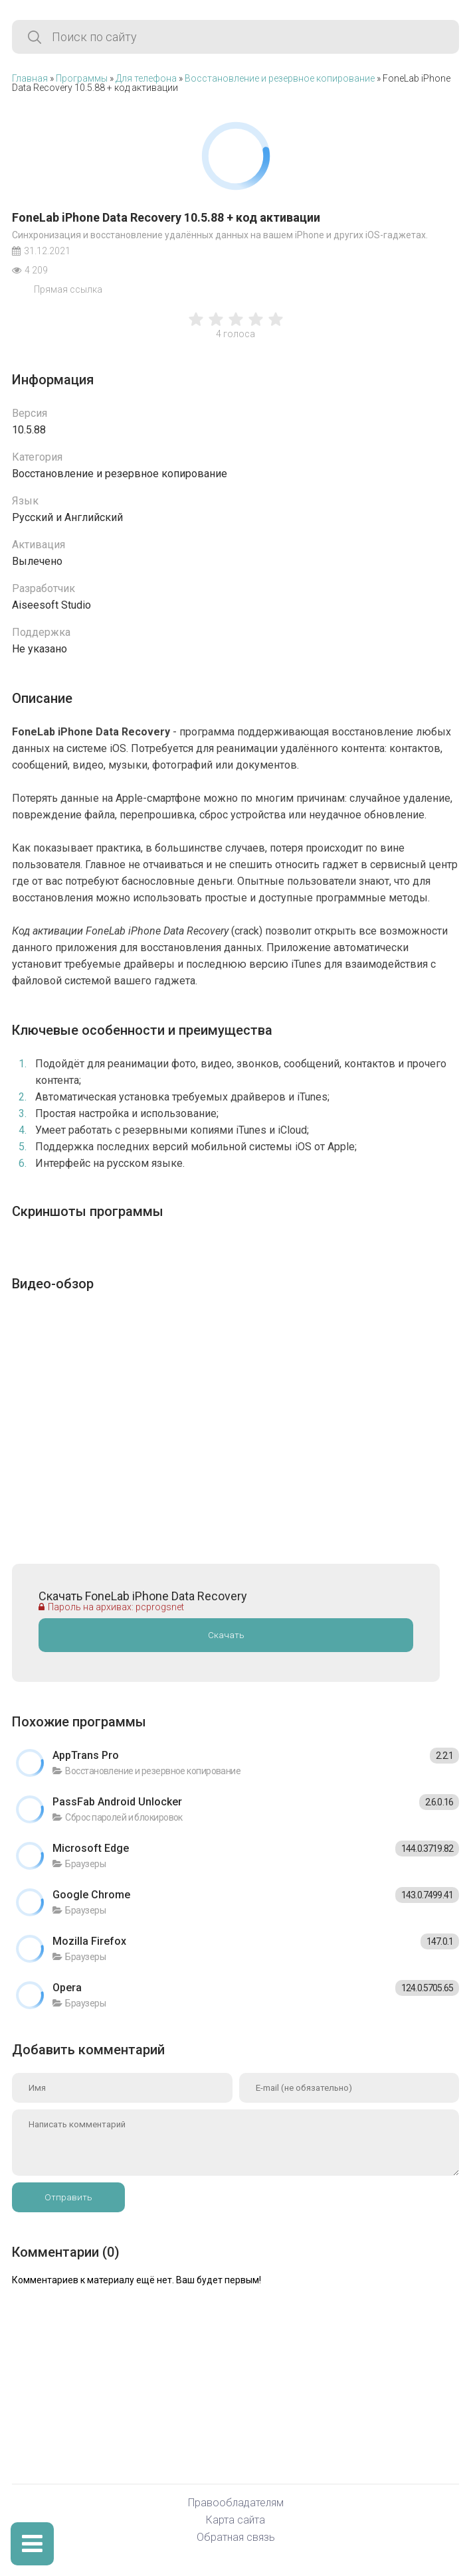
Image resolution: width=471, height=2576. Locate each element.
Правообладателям (236, 2503)
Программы (82, 78)
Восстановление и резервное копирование (280, 78)
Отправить (68, 2197)
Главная (30, 78)
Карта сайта (235, 2520)
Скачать (226, 1635)
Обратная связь (236, 2537)
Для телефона (146, 78)
